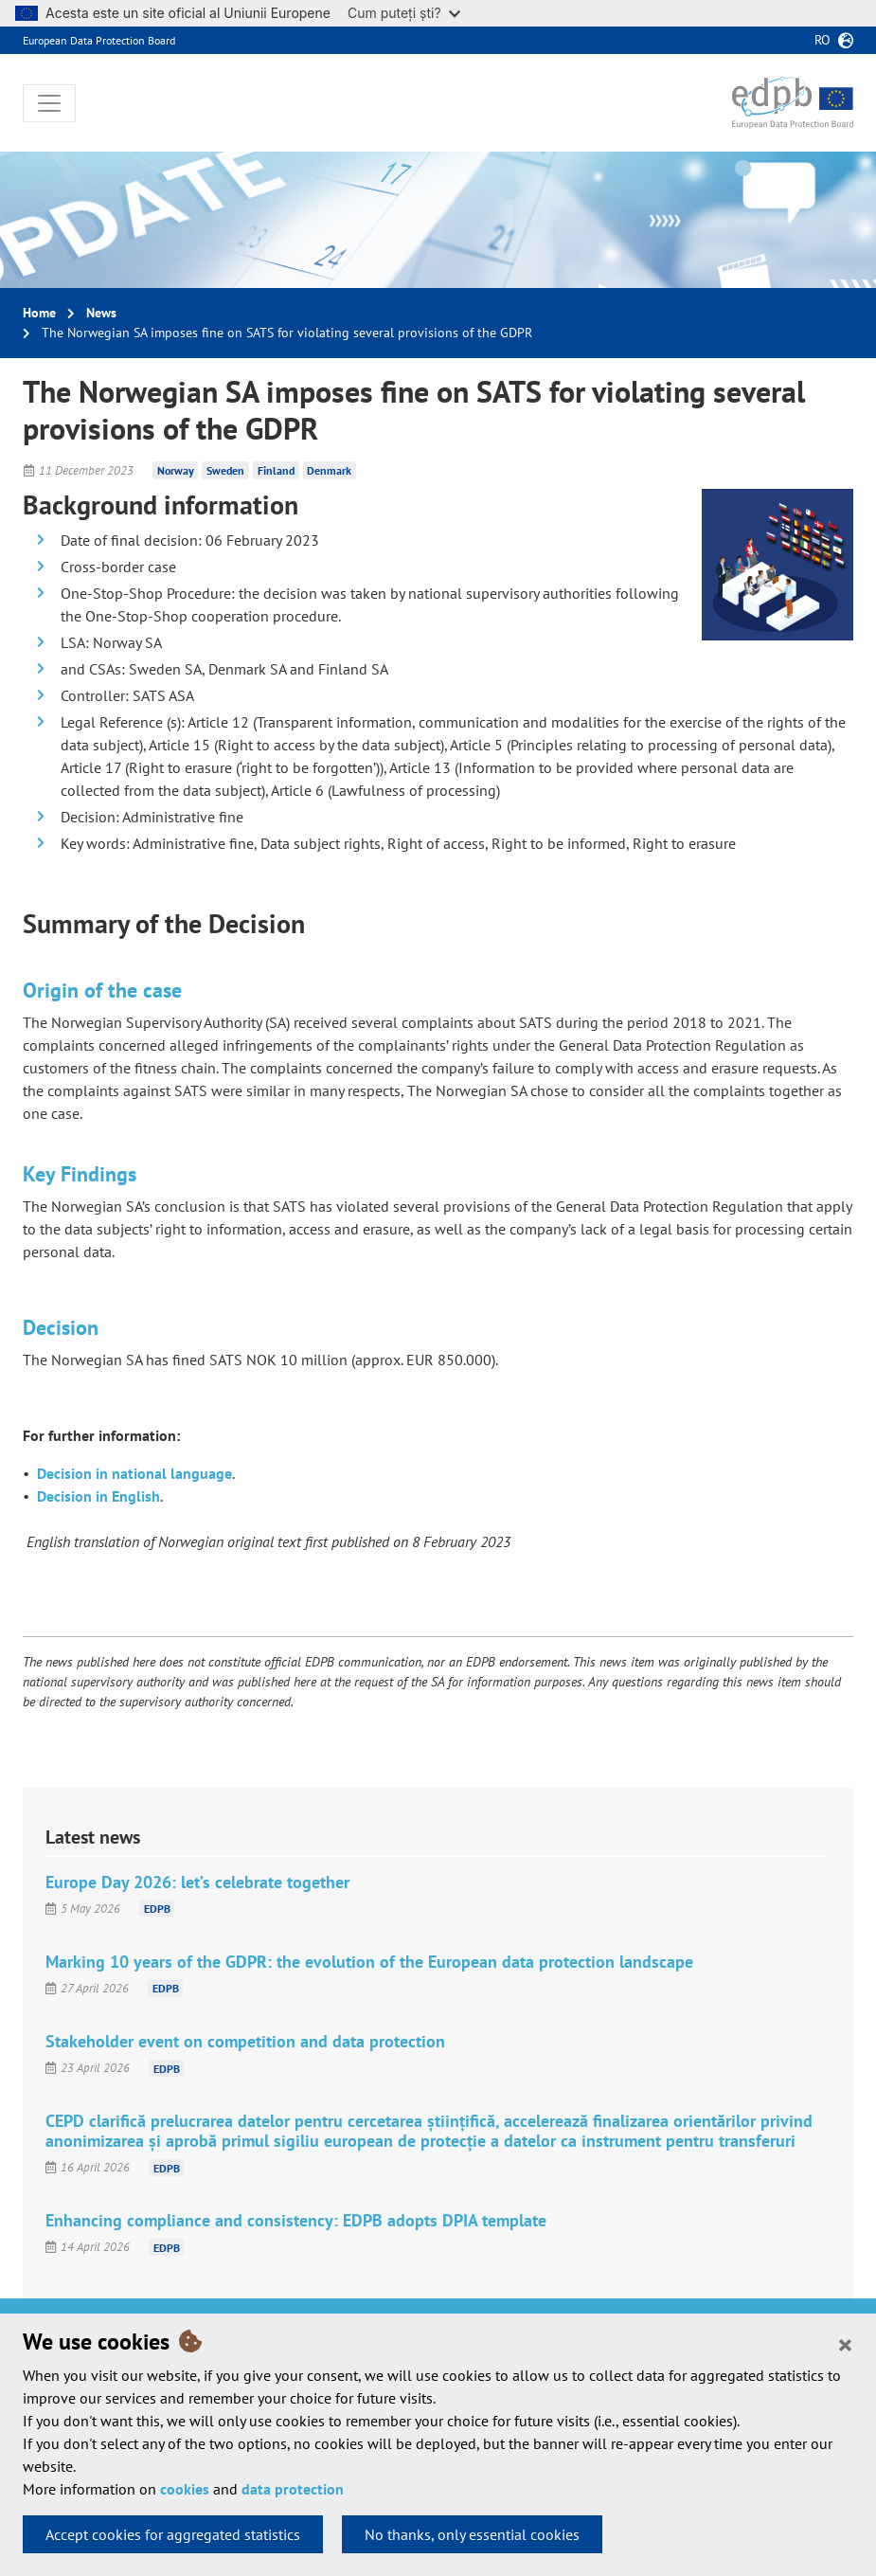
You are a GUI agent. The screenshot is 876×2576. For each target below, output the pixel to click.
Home (39, 312)
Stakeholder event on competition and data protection (245, 2041)
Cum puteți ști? (404, 13)
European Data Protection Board (99, 40)
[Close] (845, 2344)
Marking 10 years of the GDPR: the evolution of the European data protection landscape (369, 1962)
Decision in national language (134, 1473)
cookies (184, 2488)
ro (822, 39)
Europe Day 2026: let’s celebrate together (197, 1882)
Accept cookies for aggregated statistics (172, 2534)
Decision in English (98, 1495)
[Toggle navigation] (49, 103)
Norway (175, 470)
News (101, 312)
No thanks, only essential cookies (472, 2534)
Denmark (329, 470)
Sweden (225, 470)
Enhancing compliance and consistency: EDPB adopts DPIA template (295, 2220)
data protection (292, 2488)
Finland (276, 470)
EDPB (157, 1908)
